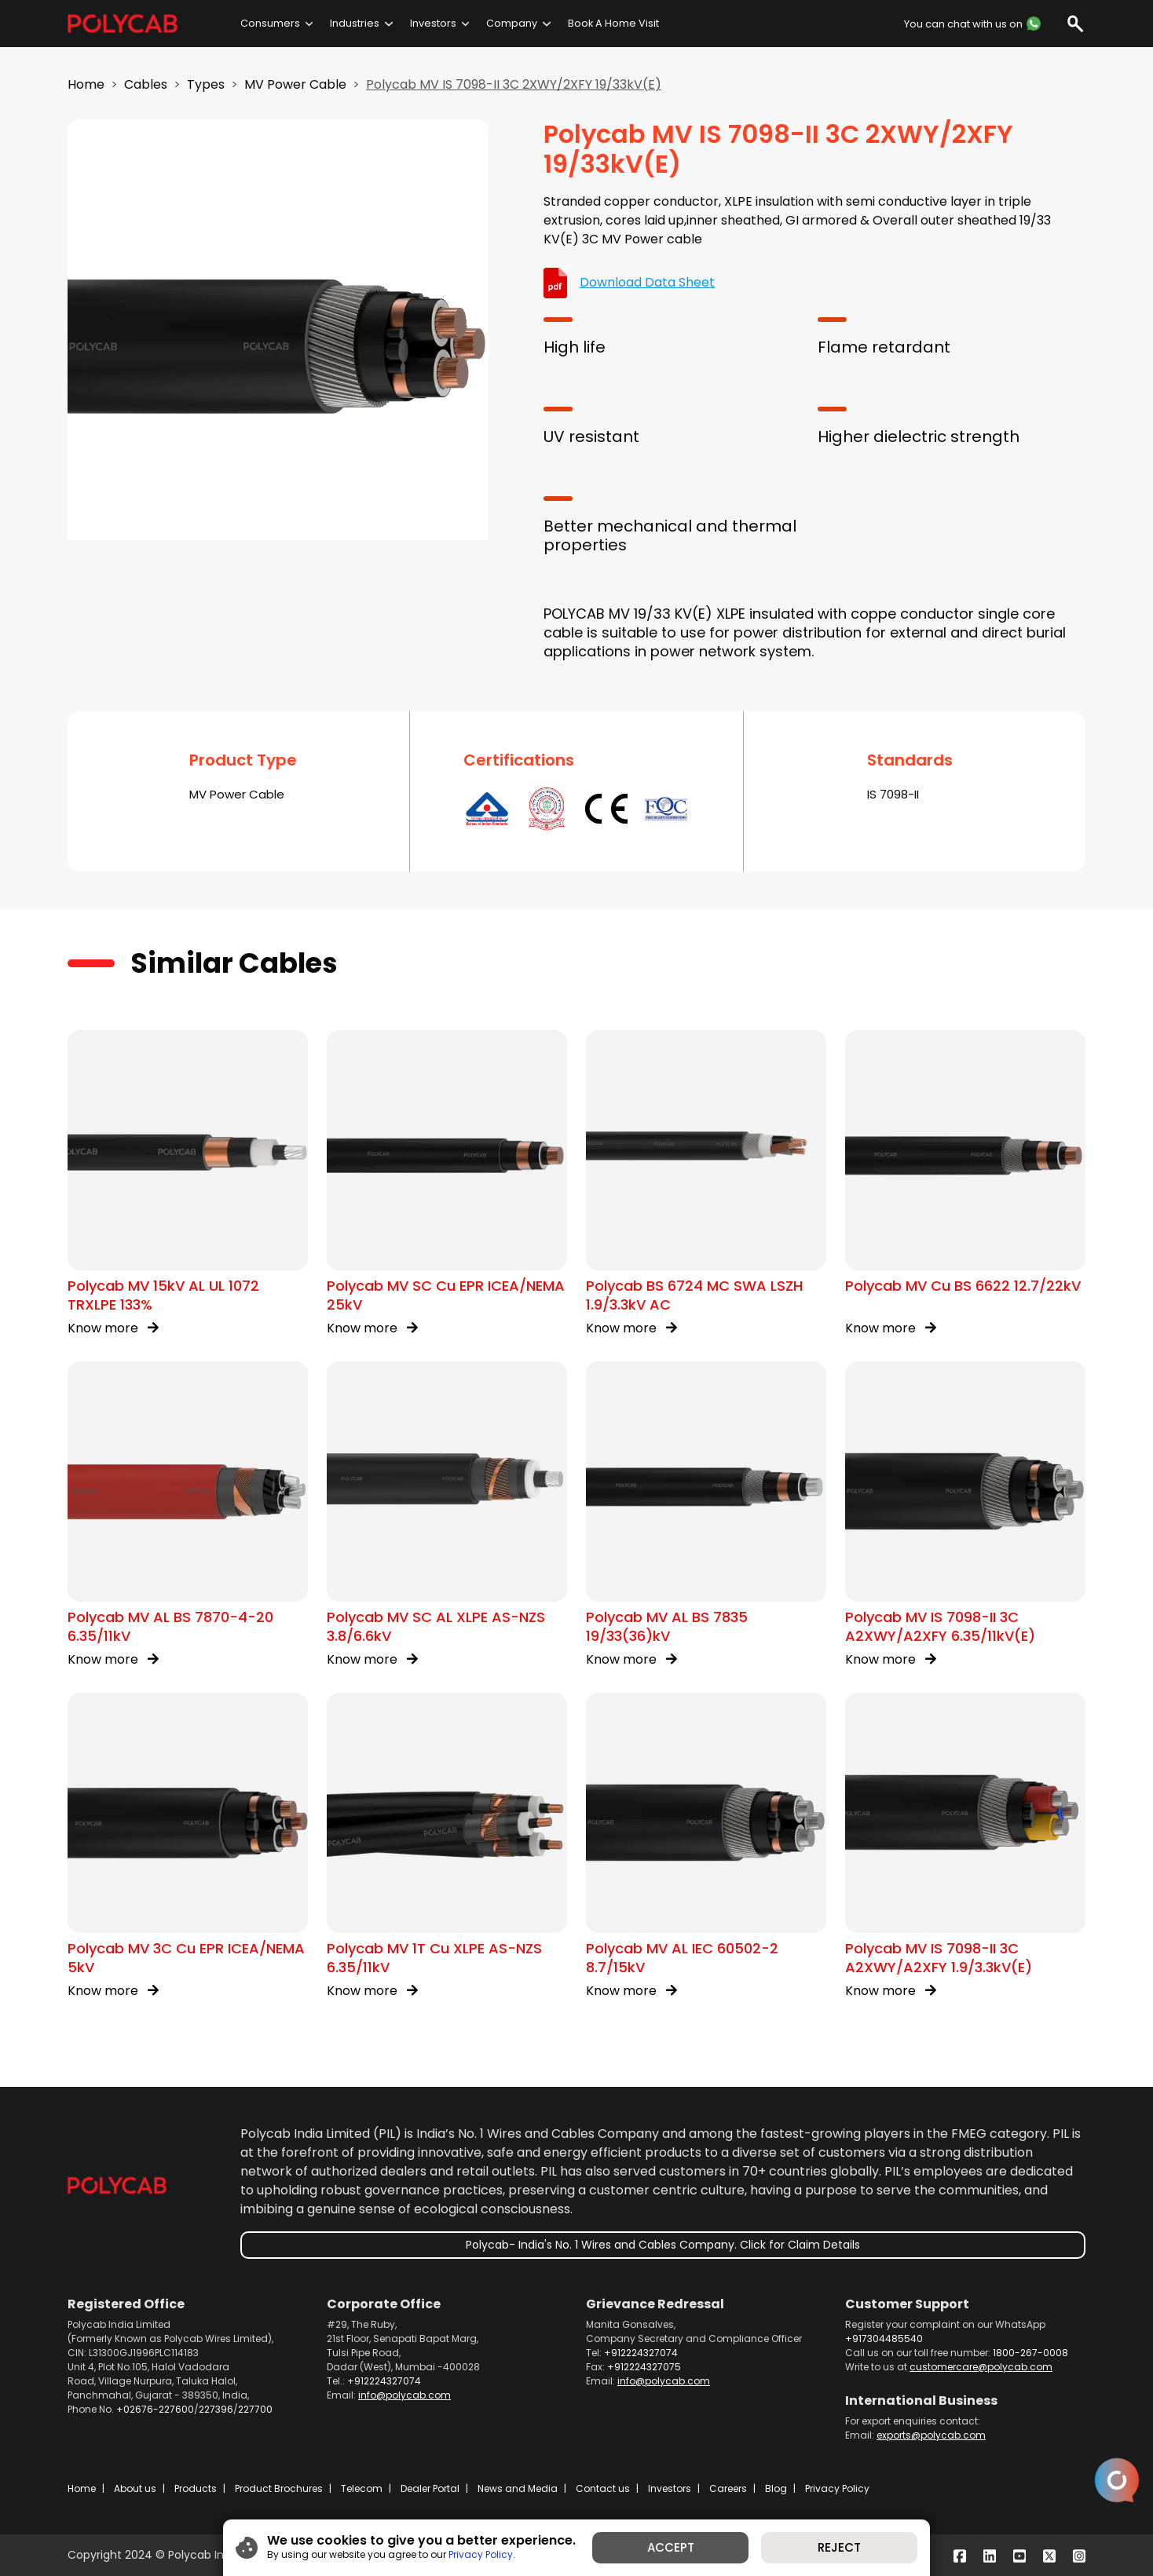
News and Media (518, 2488)
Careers (728, 2488)
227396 (216, 2409)
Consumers (270, 23)
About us (135, 2488)
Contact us (603, 2488)
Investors (433, 23)
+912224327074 (384, 2381)
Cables (145, 84)
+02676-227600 (155, 2409)
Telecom (362, 2488)
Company (511, 23)
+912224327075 (644, 2366)
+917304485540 (884, 2338)
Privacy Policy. (481, 2554)
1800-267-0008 (1030, 2352)
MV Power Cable (295, 84)
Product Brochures (279, 2488)
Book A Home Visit (613, 23)
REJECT (839, 2547)
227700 (255, 2409)
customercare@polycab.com (981, 2366)
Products (195, 2488)
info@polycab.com (404, 2395)
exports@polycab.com (931, 2435)
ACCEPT (670, 2547)
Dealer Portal (430, 2488)
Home (86, 84)
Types (206, 84)
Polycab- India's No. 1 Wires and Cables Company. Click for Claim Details (663, 2245)
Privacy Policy (837, 2488)
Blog (776, 2488)
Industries (354, 23)
